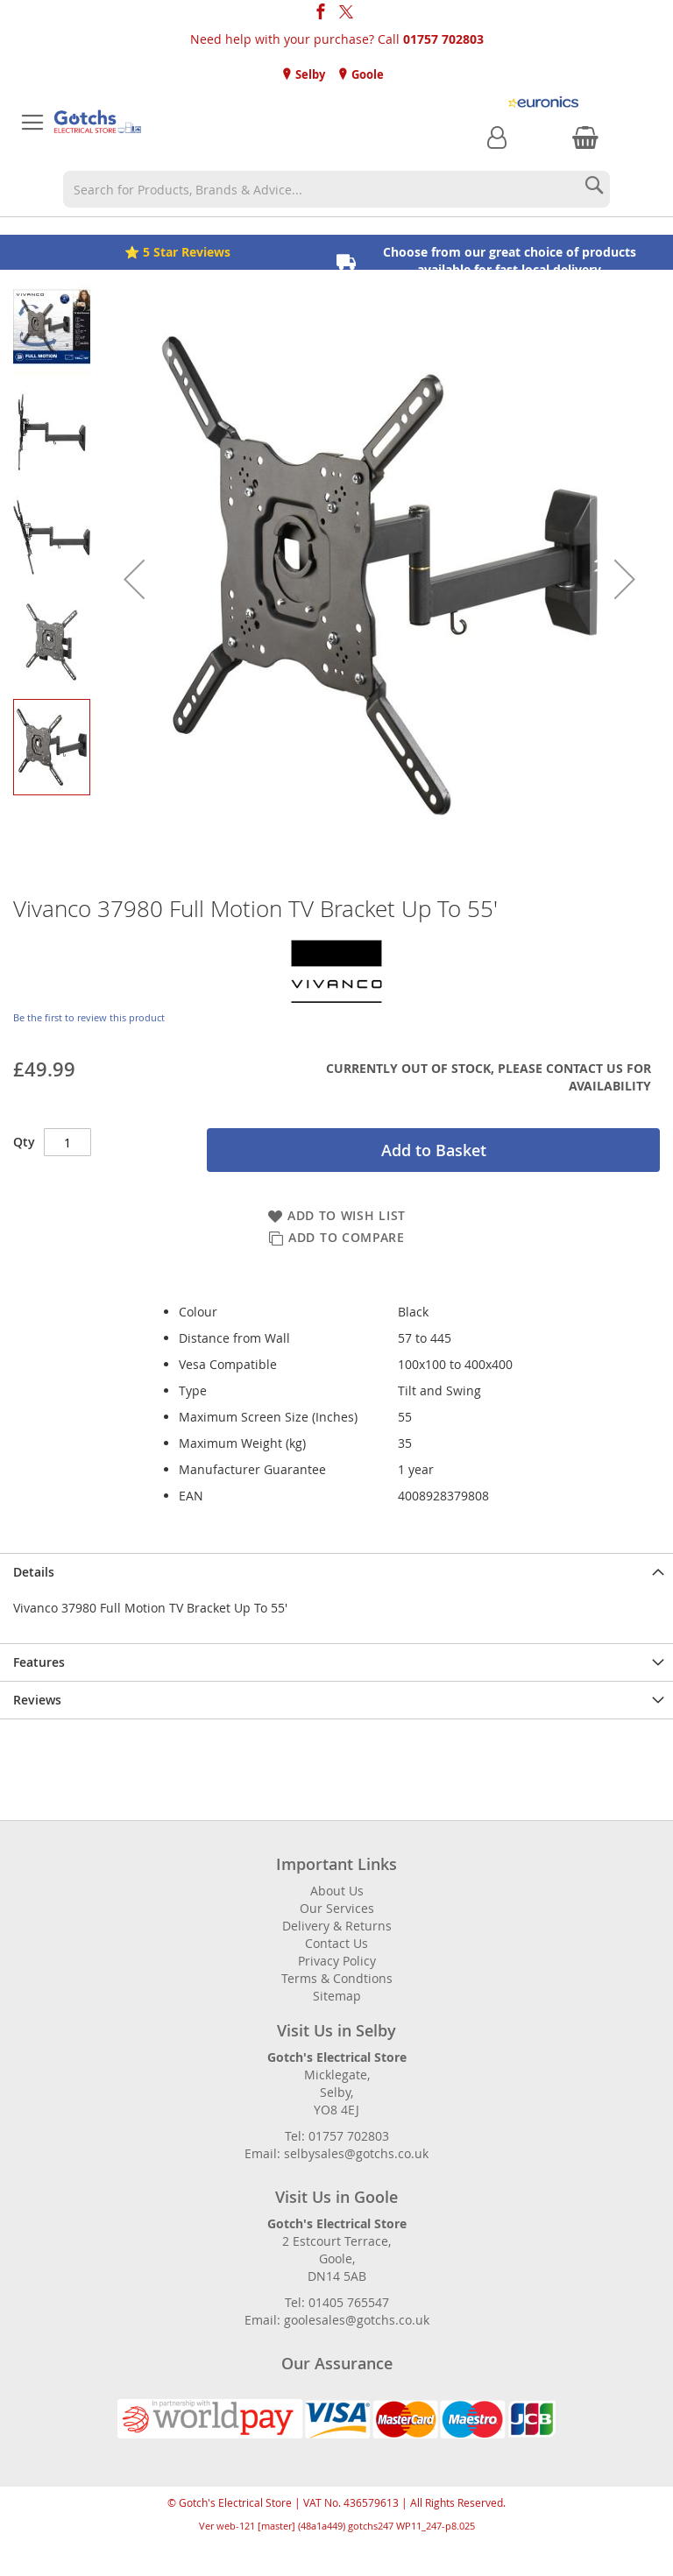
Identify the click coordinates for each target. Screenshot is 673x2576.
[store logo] (98, 122)
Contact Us (336, 1943)
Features (39, 1662)
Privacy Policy (337, 1960)
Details (33, 1571)
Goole (366, 74)
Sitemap (337, 1995)
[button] (134, 579)
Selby (309, 74)
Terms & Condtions (337, 1978)
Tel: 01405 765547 (337, 2302)
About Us (337, 1890)
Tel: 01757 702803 (337, 2136)
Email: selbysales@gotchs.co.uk (336, 2153)
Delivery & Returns (337, 1925)
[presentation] (336, 1572)
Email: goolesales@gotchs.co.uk (336, 2319)
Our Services (337, 1908)
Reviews (37, 1699)
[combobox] (336, 189)
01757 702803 (443, 39)
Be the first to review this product (89, 1017)
